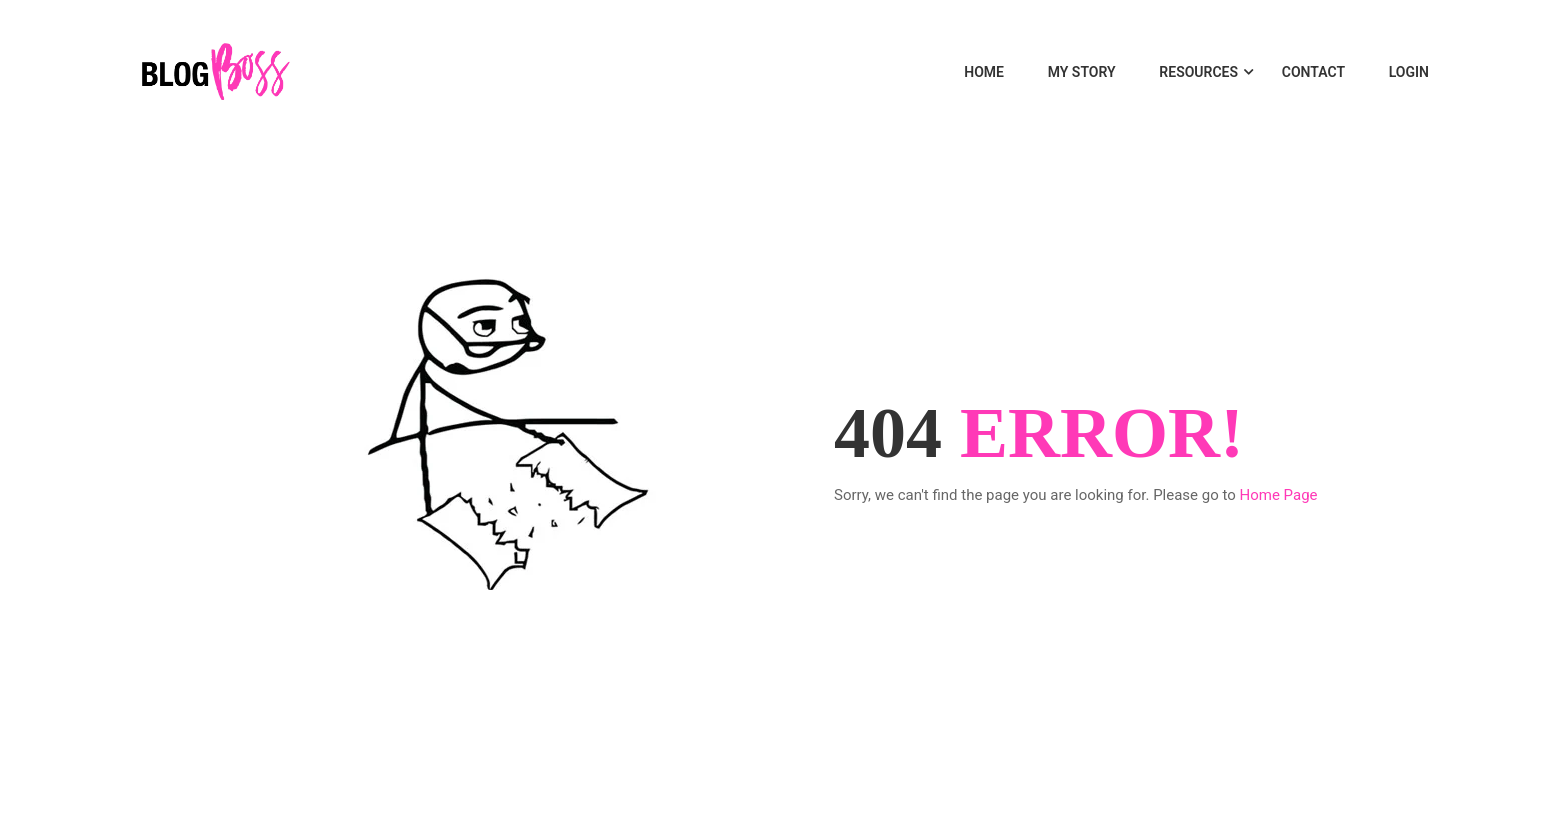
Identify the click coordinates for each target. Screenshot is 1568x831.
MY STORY (1082, 72)
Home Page (1279, 495)
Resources (1198, 72)
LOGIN (1409, 72)
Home (984, 72)
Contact (1313, 72)
